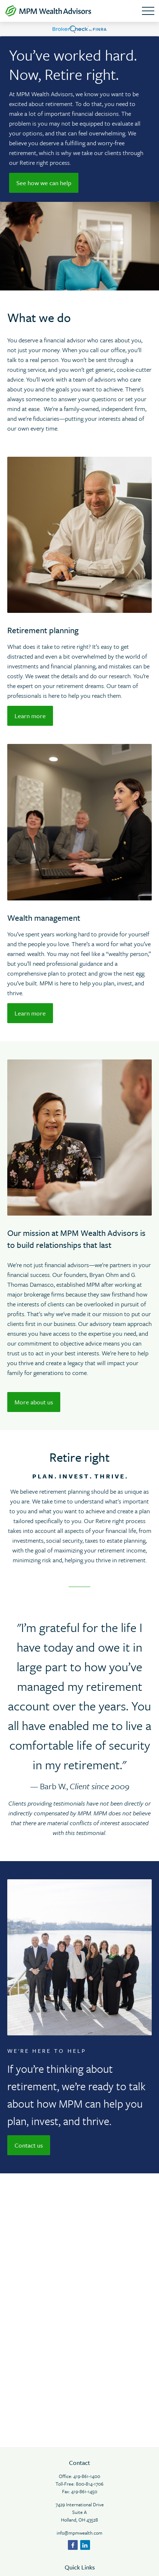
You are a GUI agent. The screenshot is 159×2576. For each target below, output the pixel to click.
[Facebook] (73, 2545)
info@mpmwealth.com (79, 2532)
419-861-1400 (86, 2476)
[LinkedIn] (85, 2545)
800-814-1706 (89, 2483)
